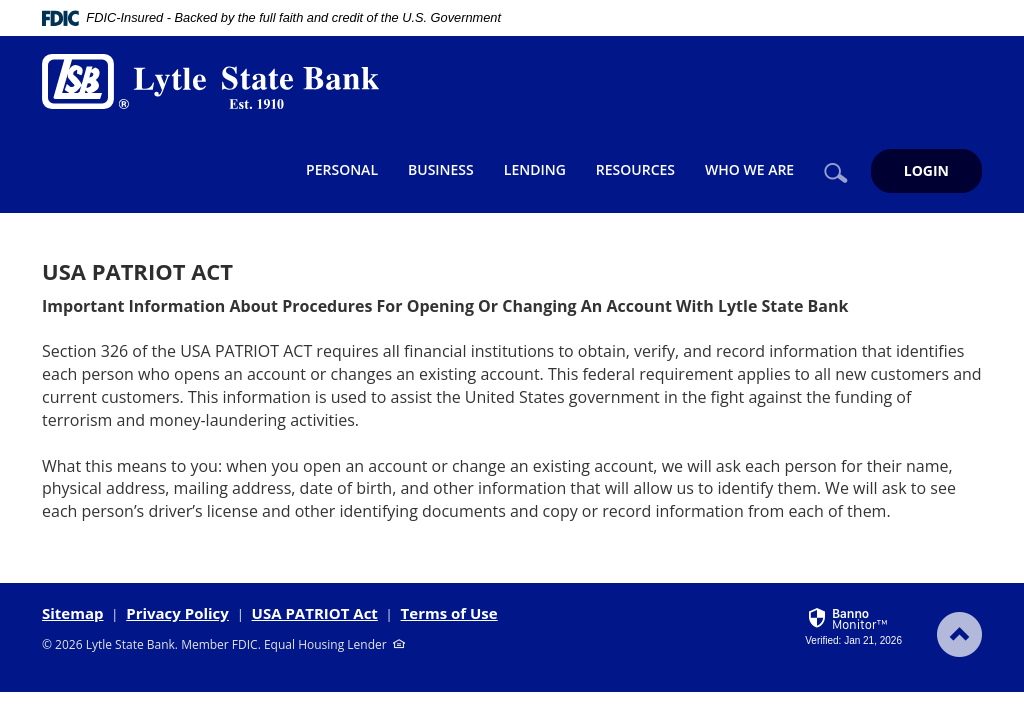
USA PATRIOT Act (315, 613)
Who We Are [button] (749, 169)
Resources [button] (635, 169)
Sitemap (73, 613)
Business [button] (441, 169)
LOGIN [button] (926, 170)
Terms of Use (449, 613)
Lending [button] (535, 169)
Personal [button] (342, 169)
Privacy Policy (177, 613)
